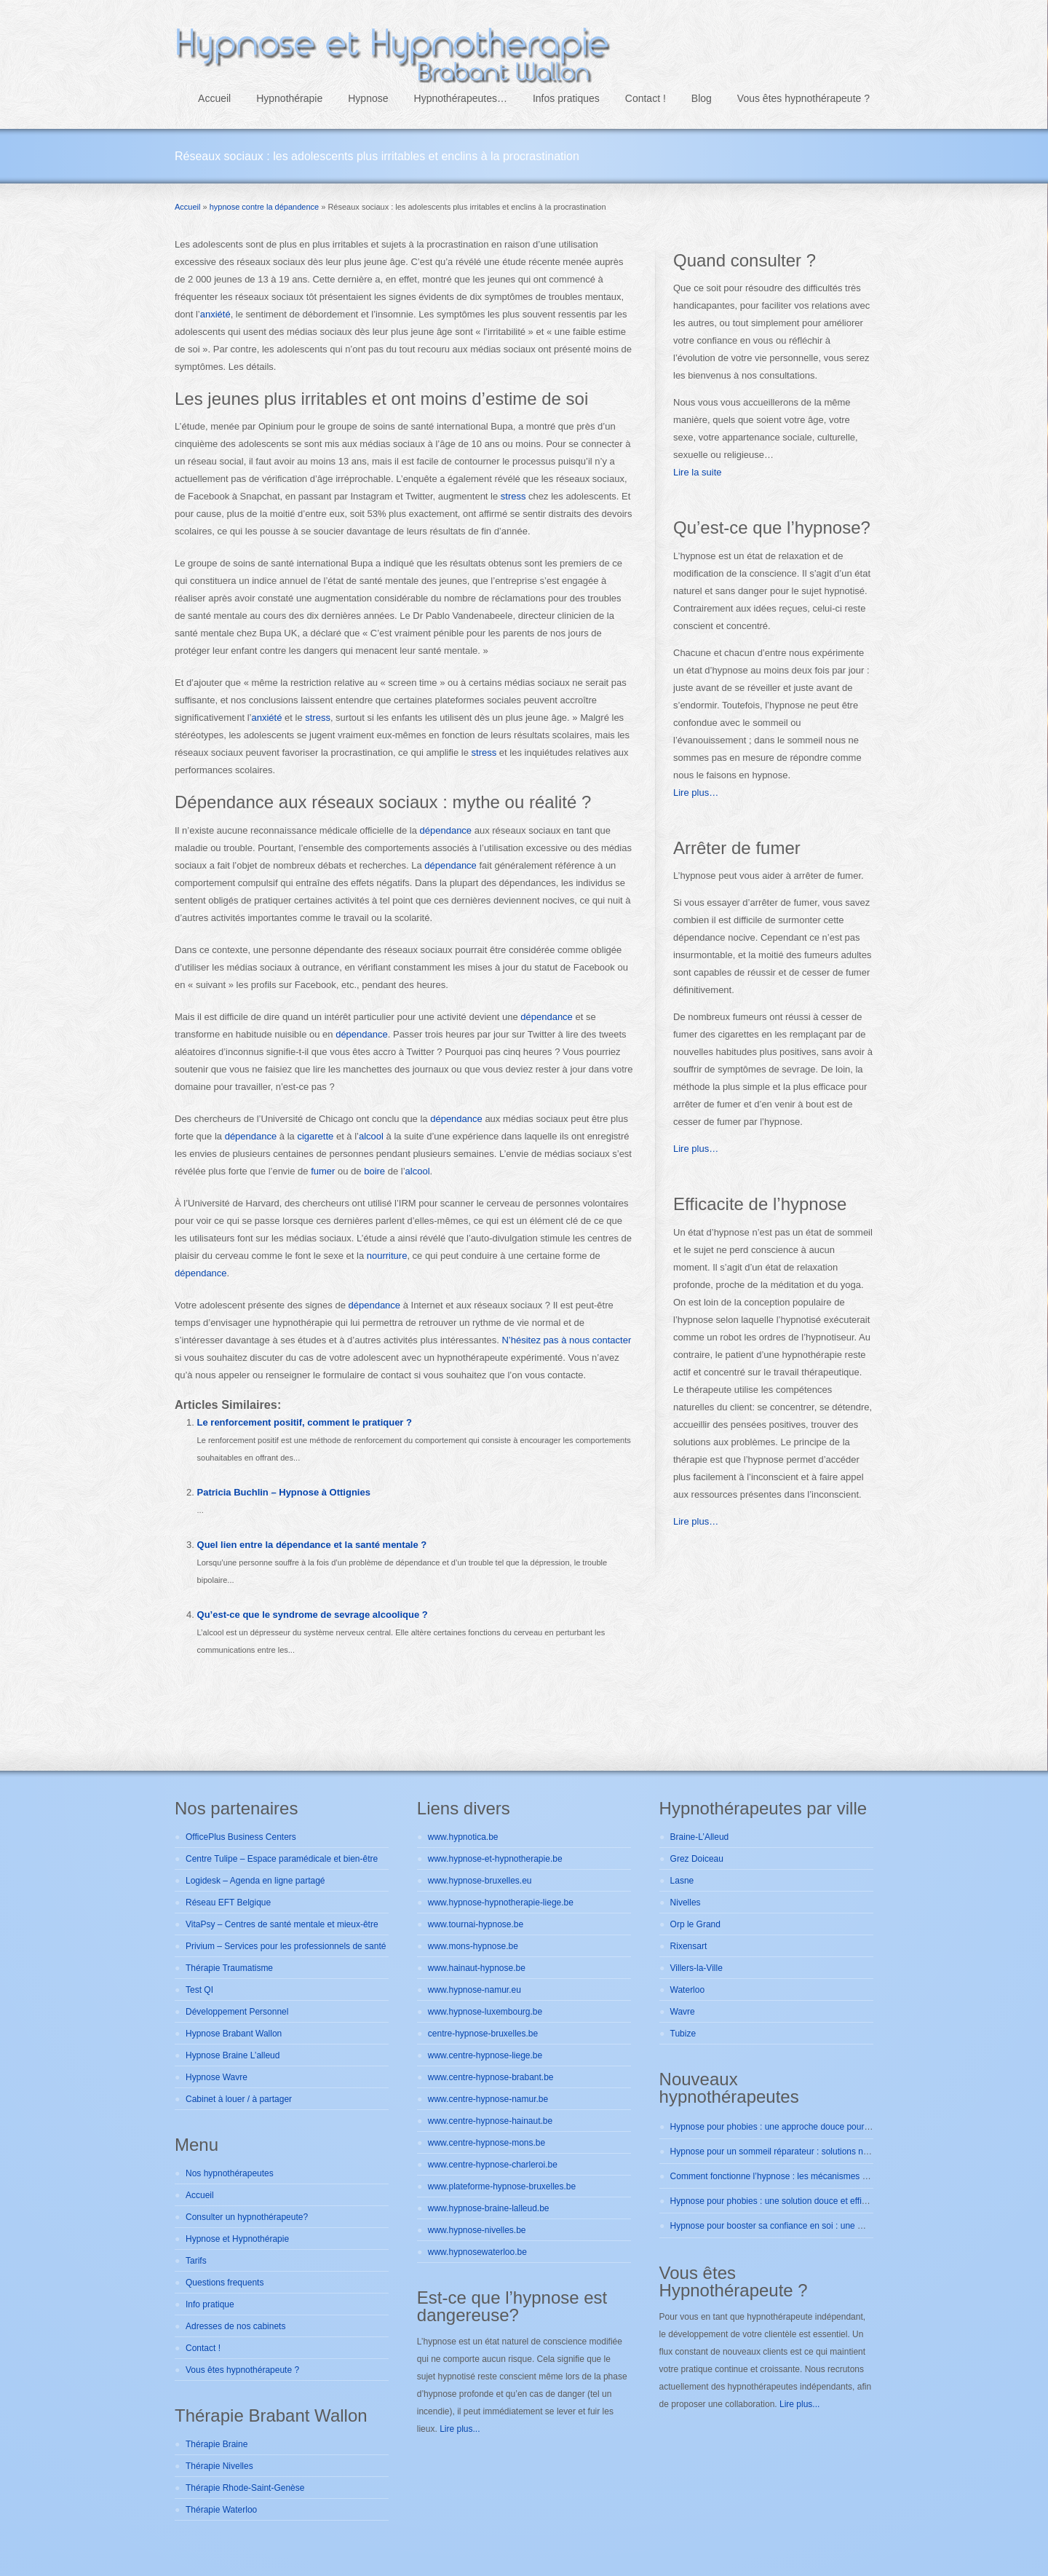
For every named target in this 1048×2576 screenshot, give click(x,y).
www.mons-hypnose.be (473, 1946)
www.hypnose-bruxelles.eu (480, 1881)
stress (513, 496)
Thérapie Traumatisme (229, 1968)
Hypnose (368, 98)
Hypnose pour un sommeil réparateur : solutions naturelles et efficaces (806, 2151)
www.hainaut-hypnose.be (476, 1968)
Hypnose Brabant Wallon (234, 2033)
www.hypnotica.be (463, 1837)
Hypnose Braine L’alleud (232, 2055)
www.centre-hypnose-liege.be (485, 2055)
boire (374, 1171)
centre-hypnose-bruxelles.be (483, 2033)
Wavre (682, 2012)
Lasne (682, 1881)
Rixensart (688, 1946)
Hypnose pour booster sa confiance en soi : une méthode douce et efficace (815, 2226)
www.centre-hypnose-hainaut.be (490, 2121)
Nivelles (685, 1902)
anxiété (215, 314)
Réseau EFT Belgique (228, 1902)
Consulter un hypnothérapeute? (247, 2217)
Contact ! (645, 98)
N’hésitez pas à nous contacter (566, 1340)
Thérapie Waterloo (221, 2510)
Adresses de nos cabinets (235, 2326)
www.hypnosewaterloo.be (477, 2252)
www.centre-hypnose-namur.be (488, 2099)
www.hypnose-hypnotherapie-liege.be (500, 1902)
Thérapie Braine (216, 2444)
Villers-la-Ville (696, 1968)
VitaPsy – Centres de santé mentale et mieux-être (282, 1924)
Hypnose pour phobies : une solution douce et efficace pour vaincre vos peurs (820, 2201)
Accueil (214, 98)
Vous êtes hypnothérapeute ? (803, 98)
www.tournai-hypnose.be (475, 1924)
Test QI (199, 1990)
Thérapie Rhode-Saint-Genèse (245, 2488)
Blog (701, 98)
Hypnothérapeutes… (460, 98)
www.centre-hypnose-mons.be (486, 2143)
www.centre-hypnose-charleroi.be (492, 2165)
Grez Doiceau (696, 1859)
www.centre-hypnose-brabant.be (491, 2077)
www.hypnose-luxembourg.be (485, 2012)
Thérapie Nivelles (219, 2466)
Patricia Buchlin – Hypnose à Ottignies (283, 1492)
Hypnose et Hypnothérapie (237, 2239)
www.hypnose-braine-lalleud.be (488, 2208)
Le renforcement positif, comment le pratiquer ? (304, 1422)
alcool (371, 1136)
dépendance (446, 830)
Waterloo (687, 1990)
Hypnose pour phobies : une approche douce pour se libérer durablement (812, 2127)
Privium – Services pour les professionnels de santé (286, 1946)
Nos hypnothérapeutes (230, 2173)
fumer (323, 1171)
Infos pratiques (566, 98)
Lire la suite (697, 472)
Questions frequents (224, 2282)
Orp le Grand (695, 1924)
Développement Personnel (237, 2012)
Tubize (683, 2033)
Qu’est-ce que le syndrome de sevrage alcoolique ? (312, 1614)
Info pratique (210, 2304)
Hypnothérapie (289, 98)
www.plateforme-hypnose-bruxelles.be (502, 2186)
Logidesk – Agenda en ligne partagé (255, 1881)
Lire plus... (460, 2429)
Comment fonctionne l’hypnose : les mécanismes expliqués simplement (808, 2176)
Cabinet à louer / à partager (239, 2099)
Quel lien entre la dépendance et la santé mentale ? (312, 1544)
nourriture (387, 1255)
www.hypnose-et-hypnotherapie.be (495, 1859)
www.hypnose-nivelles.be (477, 2230)
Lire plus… (695, 792)
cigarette (315, 1136)
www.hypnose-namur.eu (474, 1990)
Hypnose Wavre (216, 2077)
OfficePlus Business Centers (241, 1837)
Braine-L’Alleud (699, 1837)
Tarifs (196, 2261)
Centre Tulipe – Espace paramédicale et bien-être (282, 1859)
